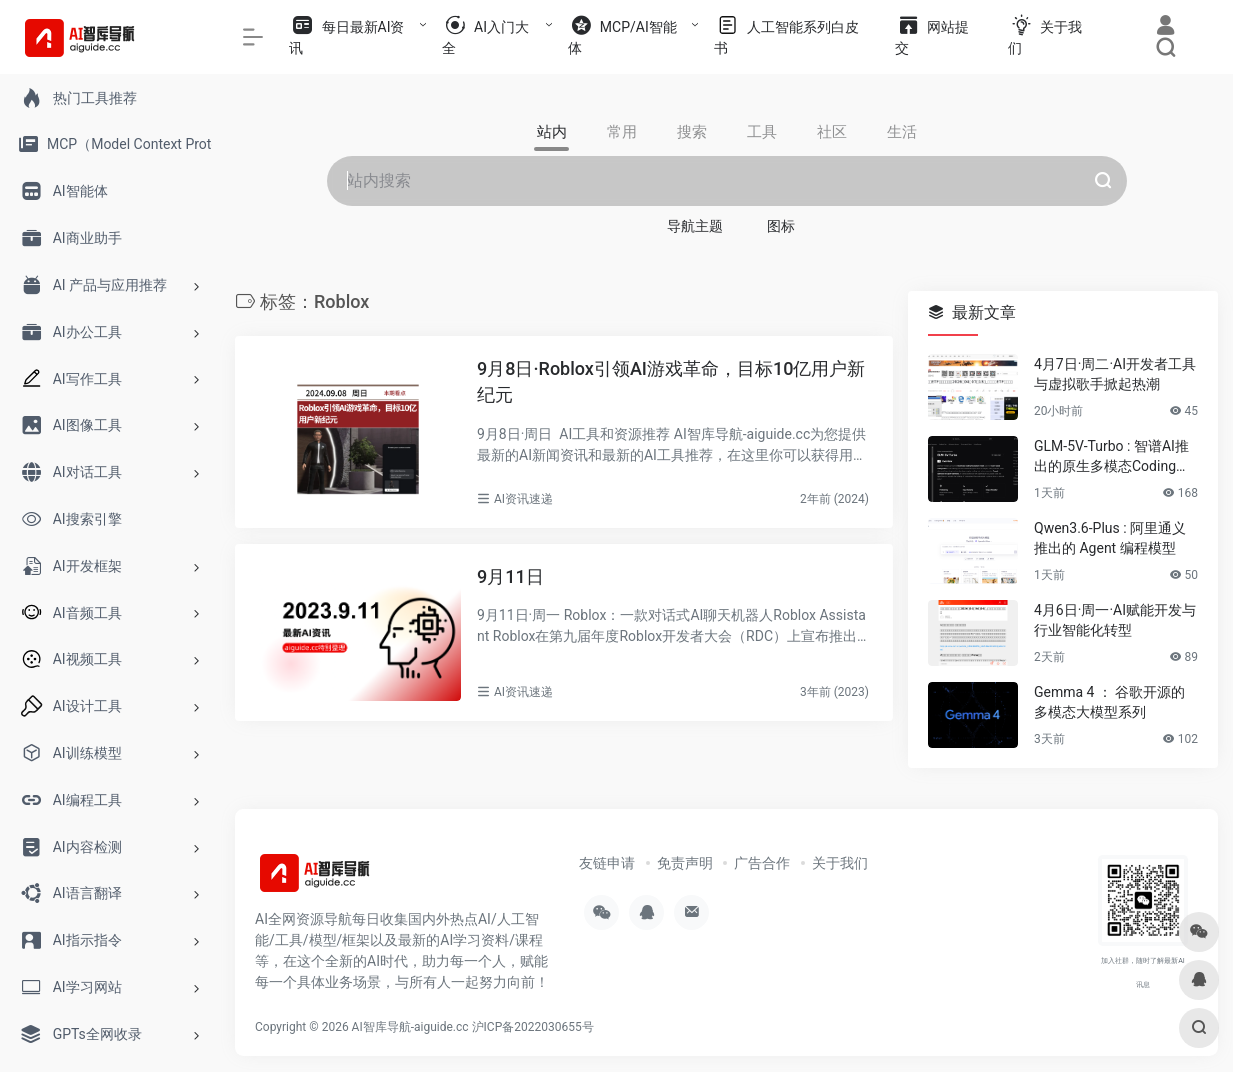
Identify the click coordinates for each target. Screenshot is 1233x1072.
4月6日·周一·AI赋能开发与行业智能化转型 (1115, 620)
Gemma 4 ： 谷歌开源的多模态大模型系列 (1109, 702)
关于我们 (840, 863)
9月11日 (510, 576)
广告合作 (762, 863)
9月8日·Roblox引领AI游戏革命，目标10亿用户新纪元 (671, 381)
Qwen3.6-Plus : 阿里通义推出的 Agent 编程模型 (1110, 538)
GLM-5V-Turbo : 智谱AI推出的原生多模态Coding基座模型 (1112, 457)
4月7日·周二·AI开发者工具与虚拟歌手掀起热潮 (1115, 374)
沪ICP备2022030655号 (533, 1027)
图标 (781, 226)
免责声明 (685, 863)
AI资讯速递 (523, 499)
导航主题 (695, 226)
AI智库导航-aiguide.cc (410, 1027)
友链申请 (607, 863)
